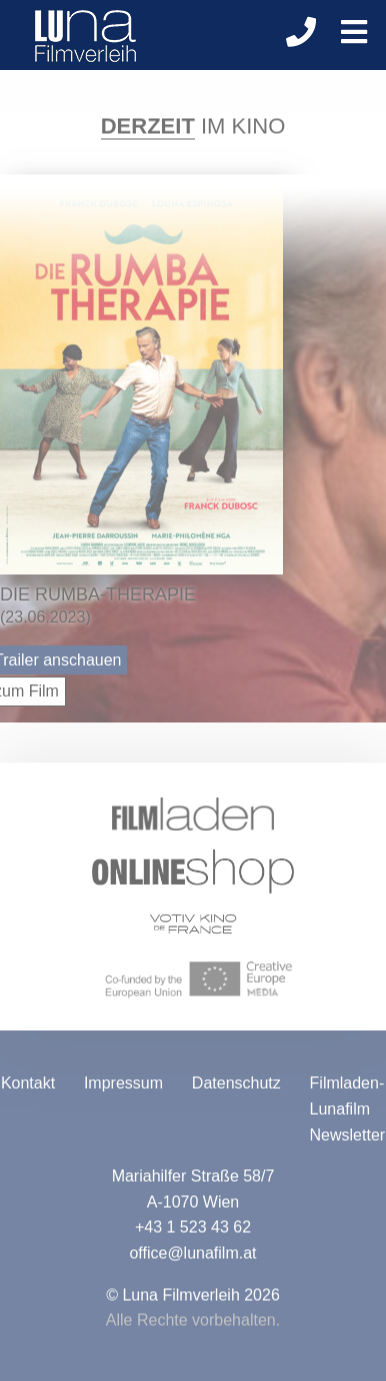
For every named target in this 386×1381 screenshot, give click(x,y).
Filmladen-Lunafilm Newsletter (348, 1114)
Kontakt (28, 1088)
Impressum (123, 1088)
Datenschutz (236, 1088)
